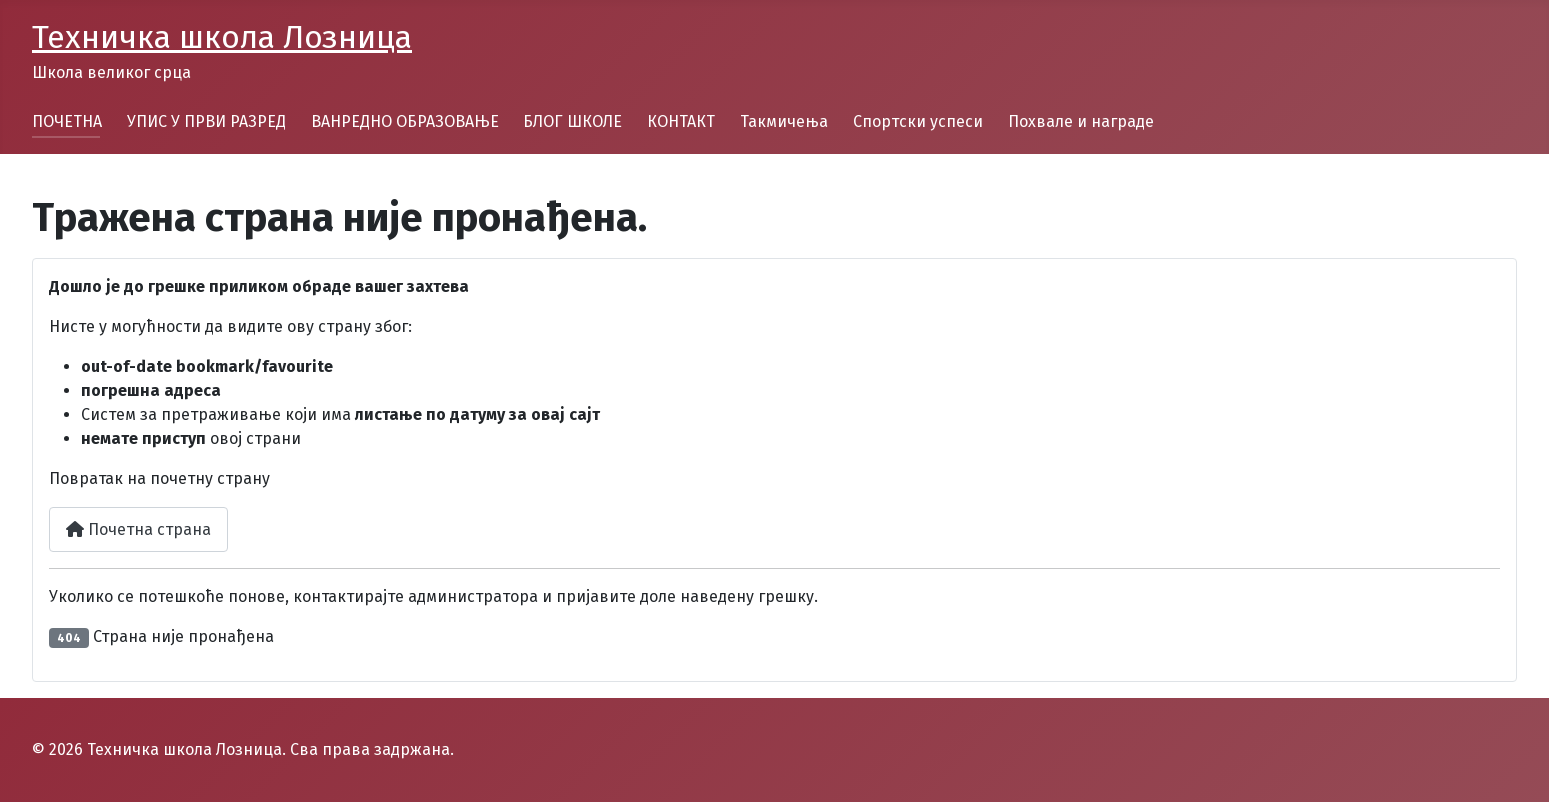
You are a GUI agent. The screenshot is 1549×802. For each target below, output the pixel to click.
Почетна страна (138, 529)
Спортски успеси (918, 121)
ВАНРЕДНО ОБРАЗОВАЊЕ (405, 121)
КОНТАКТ (681, 121)
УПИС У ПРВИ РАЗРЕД (206, 121)
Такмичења (784, 121)
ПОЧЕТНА (67, 121)
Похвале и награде (1081, 121)
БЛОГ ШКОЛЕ (572, 121)
